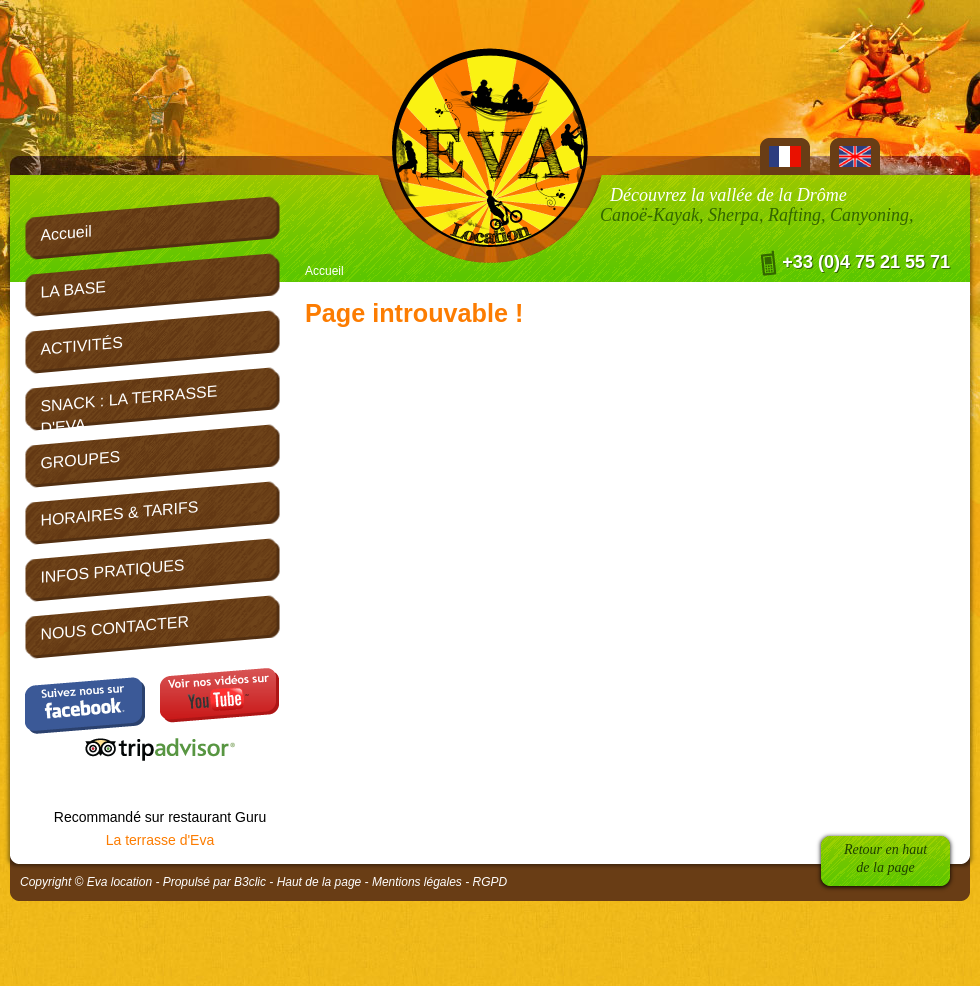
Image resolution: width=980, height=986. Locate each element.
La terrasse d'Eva (160, 840)
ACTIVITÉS (81, 346)
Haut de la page (319, 882)
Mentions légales (417, 882)
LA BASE (73, 289)
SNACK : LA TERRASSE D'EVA (128, 406)
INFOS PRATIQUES (112, 571)
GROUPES (80, 460)
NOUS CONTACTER (114, 628)
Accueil (324, 271)
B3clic (250, 882)
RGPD (490, 882)
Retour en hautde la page (885, 858)
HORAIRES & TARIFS (119, 513)
